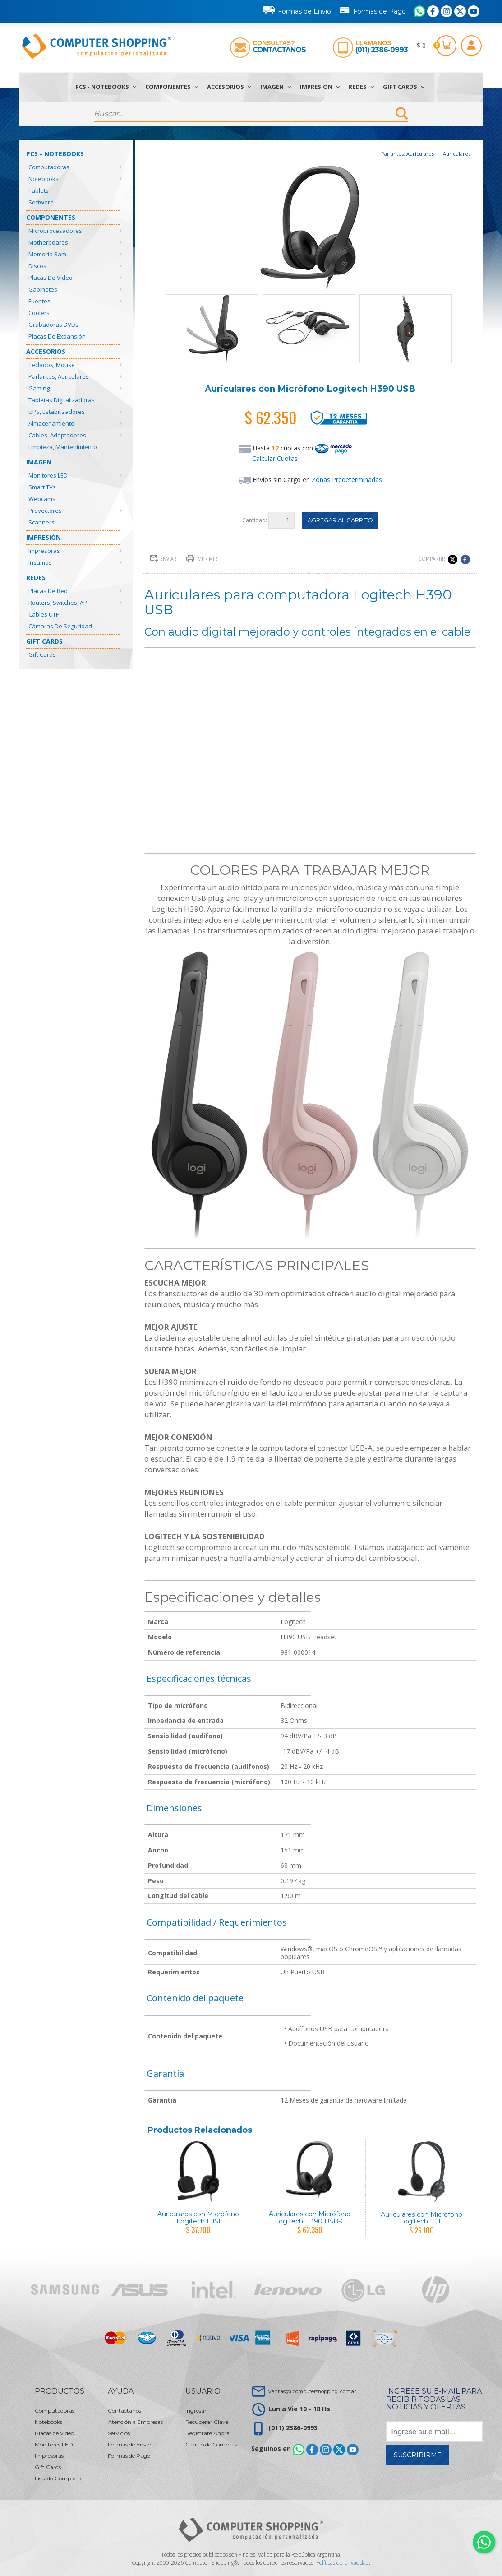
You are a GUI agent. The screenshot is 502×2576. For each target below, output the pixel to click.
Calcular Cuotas (275, 458)
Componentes (171, 87)
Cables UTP (44, 614)
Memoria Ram (47, 254)
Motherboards (48, 242)
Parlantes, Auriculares (58, 376)
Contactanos (279, 50)
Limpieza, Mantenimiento (62, 447)
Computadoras (48, 167)
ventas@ (312, 2391)
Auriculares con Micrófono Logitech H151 (198, 2217)
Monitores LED (48, 475)
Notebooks (43, 179)
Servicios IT (122, 2433)
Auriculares (456, 153)
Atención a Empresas (135, 2421)
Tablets (38, 190)
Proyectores (45, 510)
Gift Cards (403, 87)
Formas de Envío (297, 10)
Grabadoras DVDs (53, 324)
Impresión (320, 87)
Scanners (41, 522)
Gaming (39, 388)
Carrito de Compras (211, 2444)
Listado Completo (58, 2478)
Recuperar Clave (206, 2421)
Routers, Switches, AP (57, 603)
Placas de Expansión (57, 336)
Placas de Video (50, 278)
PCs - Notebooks (105, 87)
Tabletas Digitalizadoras (61, 400)
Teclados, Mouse (51, 365)
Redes (361, 87)
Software (41, 202)
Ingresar (196, 2410)
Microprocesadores (55, 231)
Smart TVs (42, 487)
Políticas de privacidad (342, 2563)
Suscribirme (418, 2455)
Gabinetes (42, 289)
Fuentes (39, 301)
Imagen (275, 87)
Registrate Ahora (207, 2433)
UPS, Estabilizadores (56, 412)
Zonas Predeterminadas (347, 479)
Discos (37, 266)
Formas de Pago (372, 9)
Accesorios (229, 87)
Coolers (39, 313)
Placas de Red (48, 591)
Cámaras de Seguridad (60, 626)
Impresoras (44, 551)
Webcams (41, 499)
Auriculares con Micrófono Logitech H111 (421, 2217)
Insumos (40, 562)
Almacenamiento (51, 423)
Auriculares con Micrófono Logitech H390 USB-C (309, 2217)
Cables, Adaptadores (57, 435)
